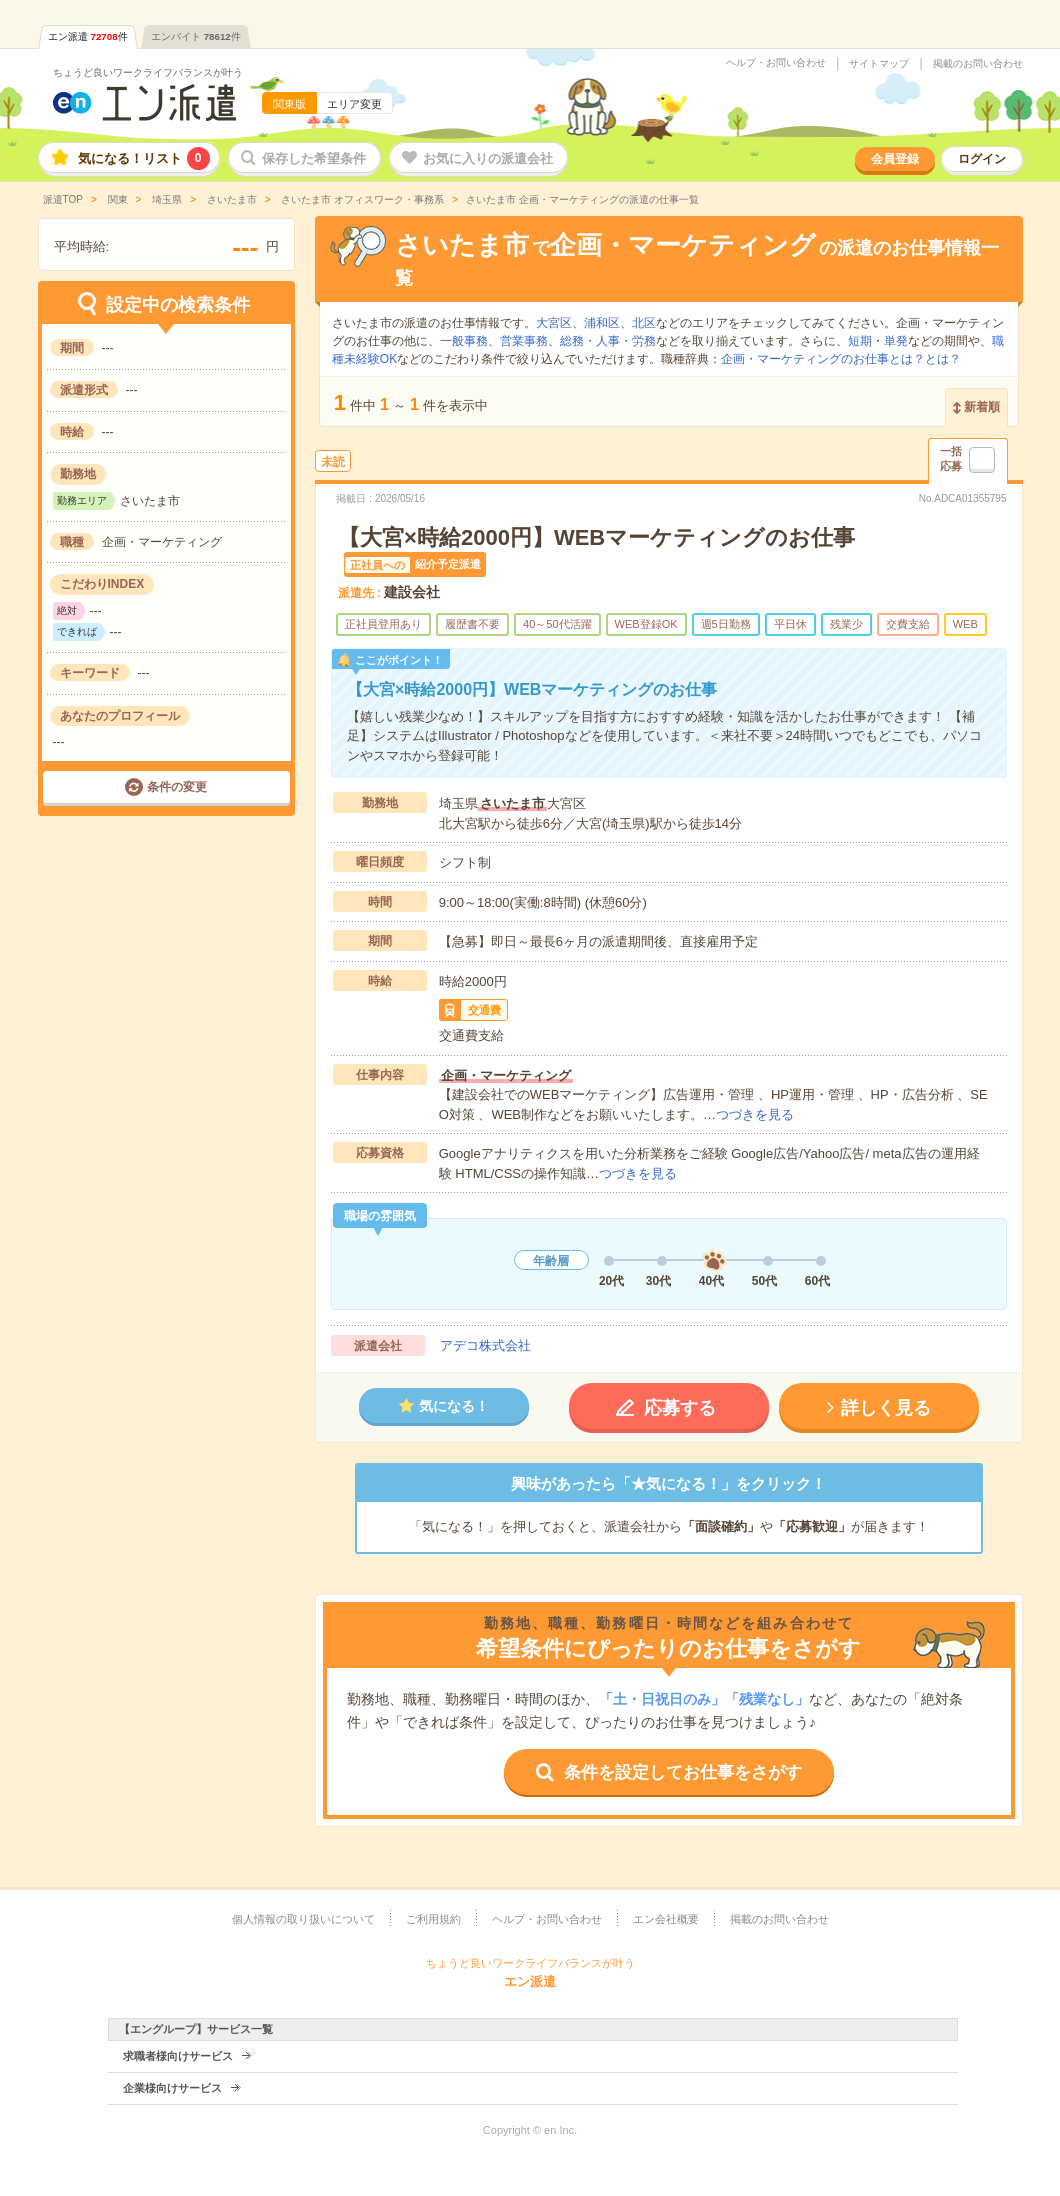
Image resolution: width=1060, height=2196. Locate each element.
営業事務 (524, 341)
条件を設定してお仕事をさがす (683, 1772)
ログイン (982, 159)
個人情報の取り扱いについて (303, 1919)
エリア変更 (354, 104)
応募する (680, 1408)
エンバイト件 (196, 36)
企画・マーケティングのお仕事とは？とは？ (841, 359)
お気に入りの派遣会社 (488, 158)
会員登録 (895, 159)
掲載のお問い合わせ (978, 64)
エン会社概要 (666, 1919)
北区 (644, 323)
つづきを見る (755, 1114)
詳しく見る (886, 1408)
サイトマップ (879, 64)
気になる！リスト (144, 158)
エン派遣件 (88, 36)
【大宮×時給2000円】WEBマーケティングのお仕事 (596, 537)
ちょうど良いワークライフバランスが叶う (148, 72)
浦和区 (602, 323)
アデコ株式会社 (485, 1345)
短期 (860, 341)
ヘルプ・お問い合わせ (776, 63)
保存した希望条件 (314, 158)
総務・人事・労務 (608, 341)
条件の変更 (177, 787)
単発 (896, 341)
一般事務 (464, 341)
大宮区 (554, 323)
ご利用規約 (433, 1919)
